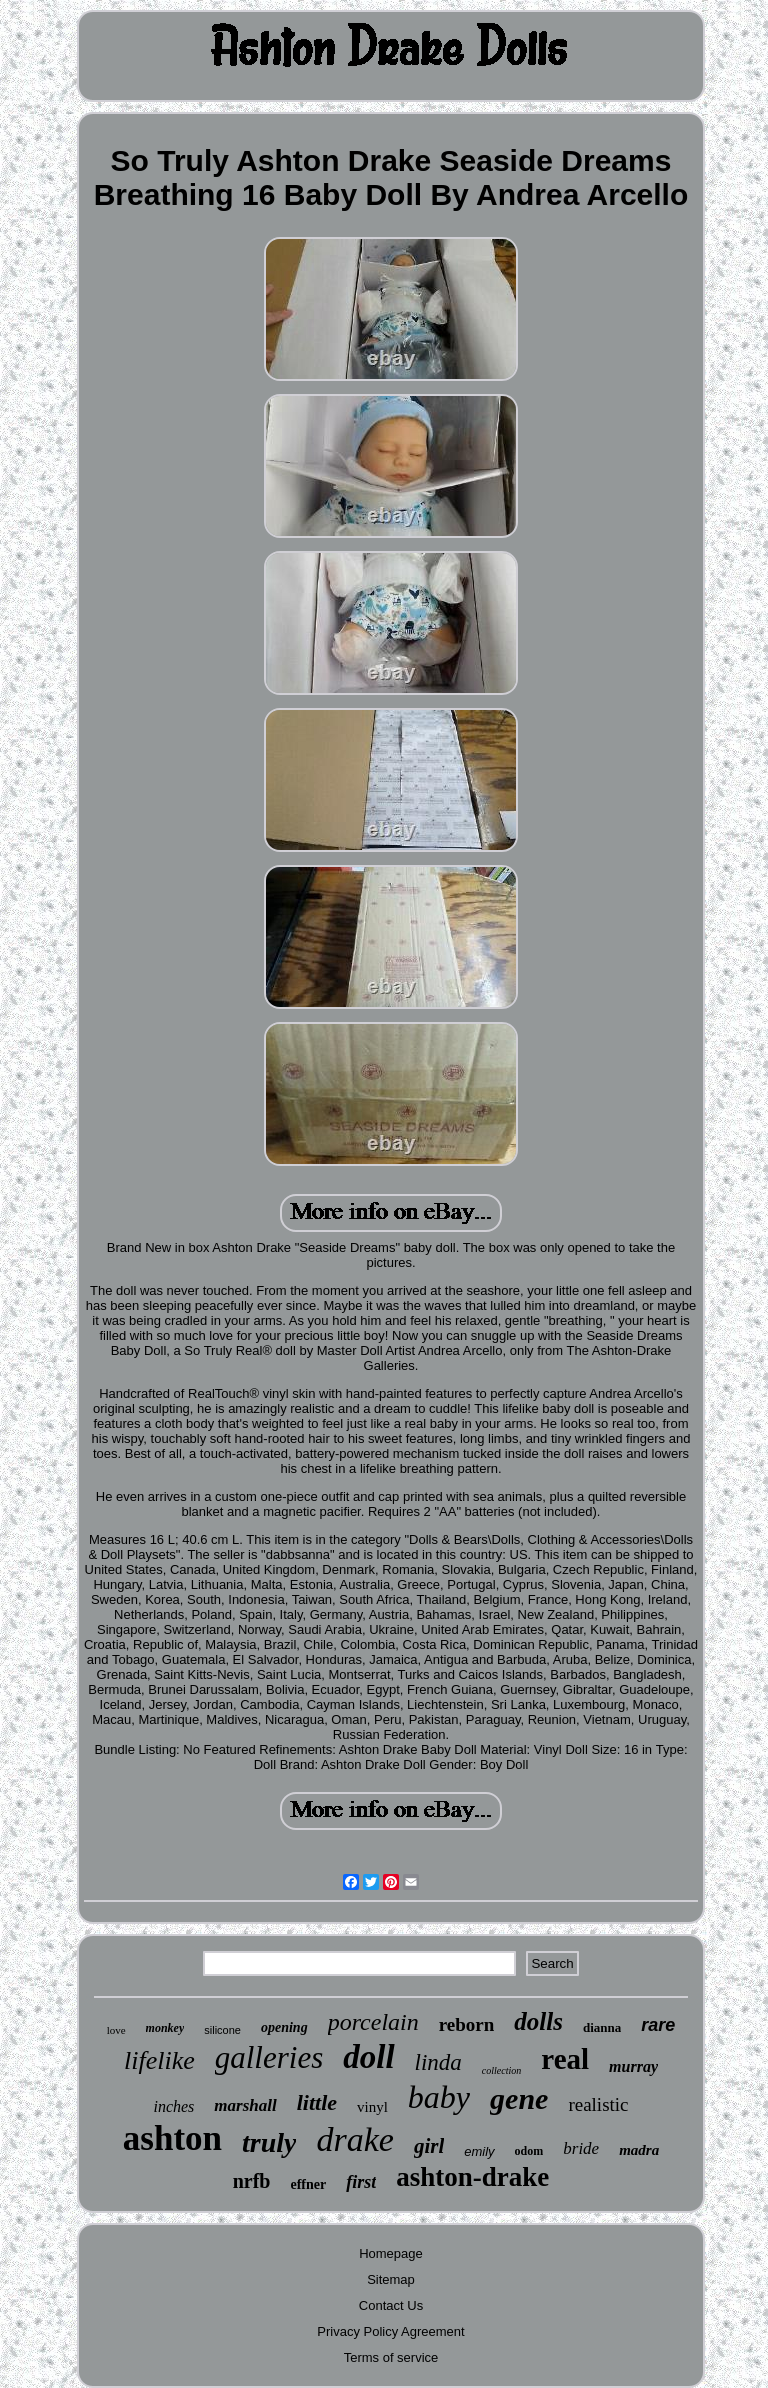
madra (639, 2150)
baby (439, 2097)
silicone (222, 2030)
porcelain (373, 2022)
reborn (467, 2024)
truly (269, 2142)
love (116, 2030)
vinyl (372, 2107)
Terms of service (391, 2357)
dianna (602, 2027)
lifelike (159, 2060)
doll (368, 2057)
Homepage (391, 2253)
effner (308, 2184)
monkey (165, 2028)
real (565, 2059)
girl (429, 2146)
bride (581, 2148)
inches (173, 2106)
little (317, 2102)
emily (479, 2151)
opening (284, 2027)
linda (438, 2062)
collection (501, 2070)
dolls (538, 2021)
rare (658, 2025)
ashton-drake (472, 2177)
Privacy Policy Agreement (390, 2331)
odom (529, 2151)
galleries (269, 2057)
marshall (245, 2105)
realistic (598, 2104)
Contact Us (391, 2305)
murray (633, 2066)
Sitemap (391, 2279)
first (361, 2182)
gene (519, 2098)
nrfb (252, 2181)
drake (354, 2139)
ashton (172, 2138)
